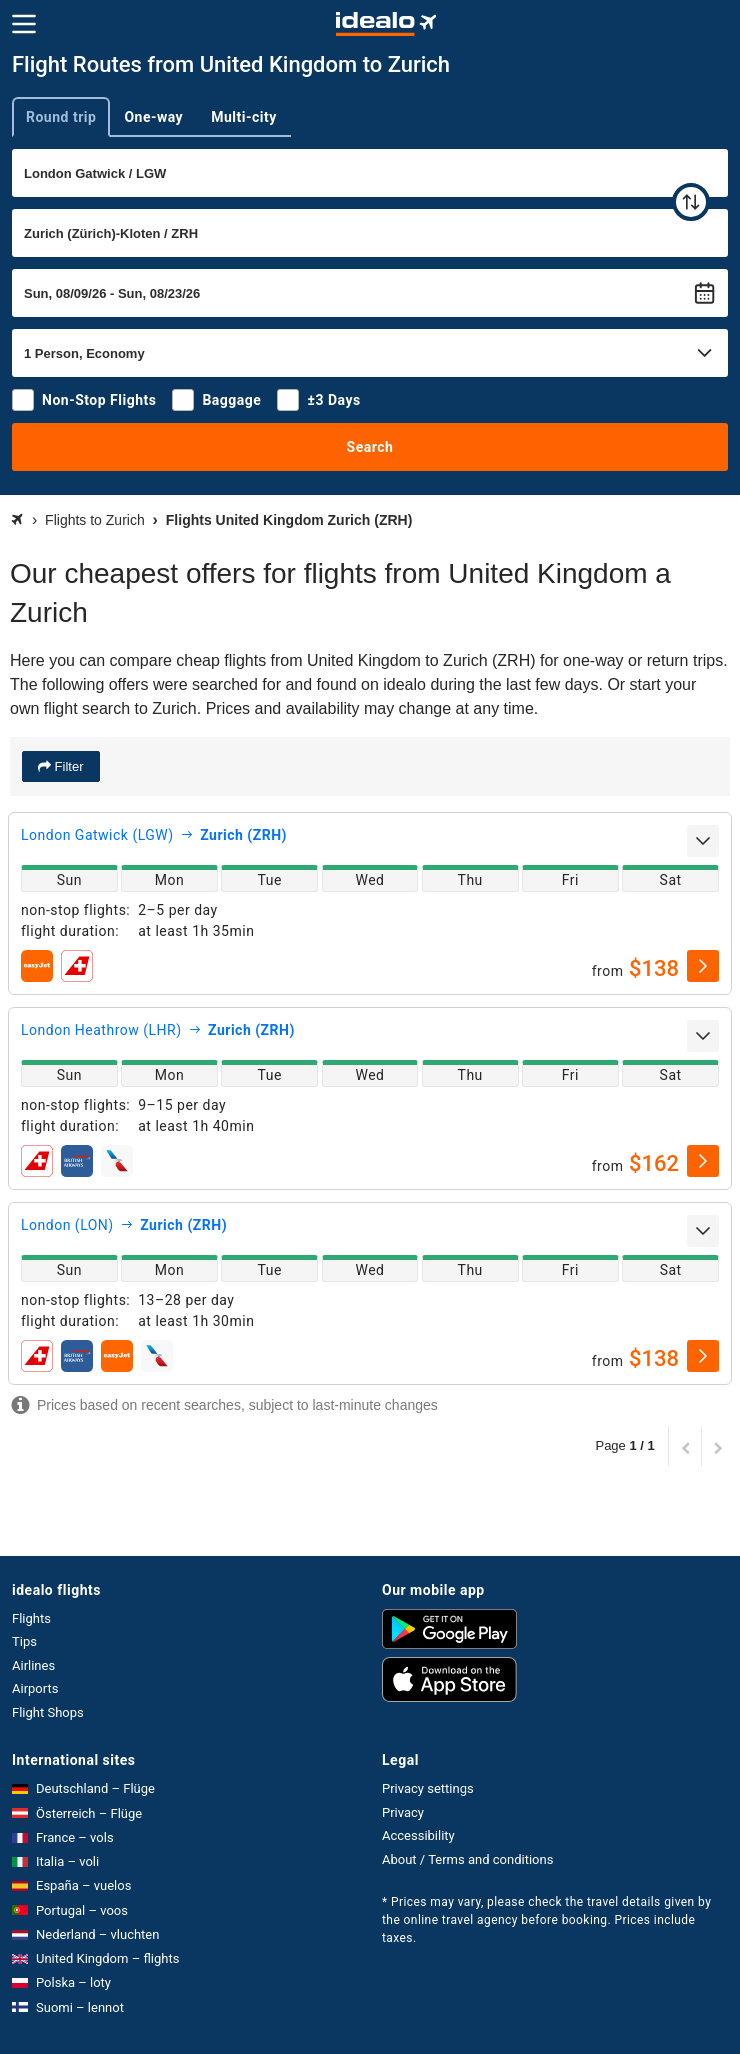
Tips (24, 1641)
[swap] (691, 202)
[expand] (703, 841)
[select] (703, 966)
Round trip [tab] (61, 117)
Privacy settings (428, 1788)
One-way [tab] (153, 117)
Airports (35, 1688)
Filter (67, 766)
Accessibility (418, 1835)
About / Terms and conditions (467, 1859)
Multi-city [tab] (244, 117)
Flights (31, 1618)
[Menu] (24, 24)
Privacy (403, 1812)
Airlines (33, 1665)
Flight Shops (48, 1712)
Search (370, 447)
